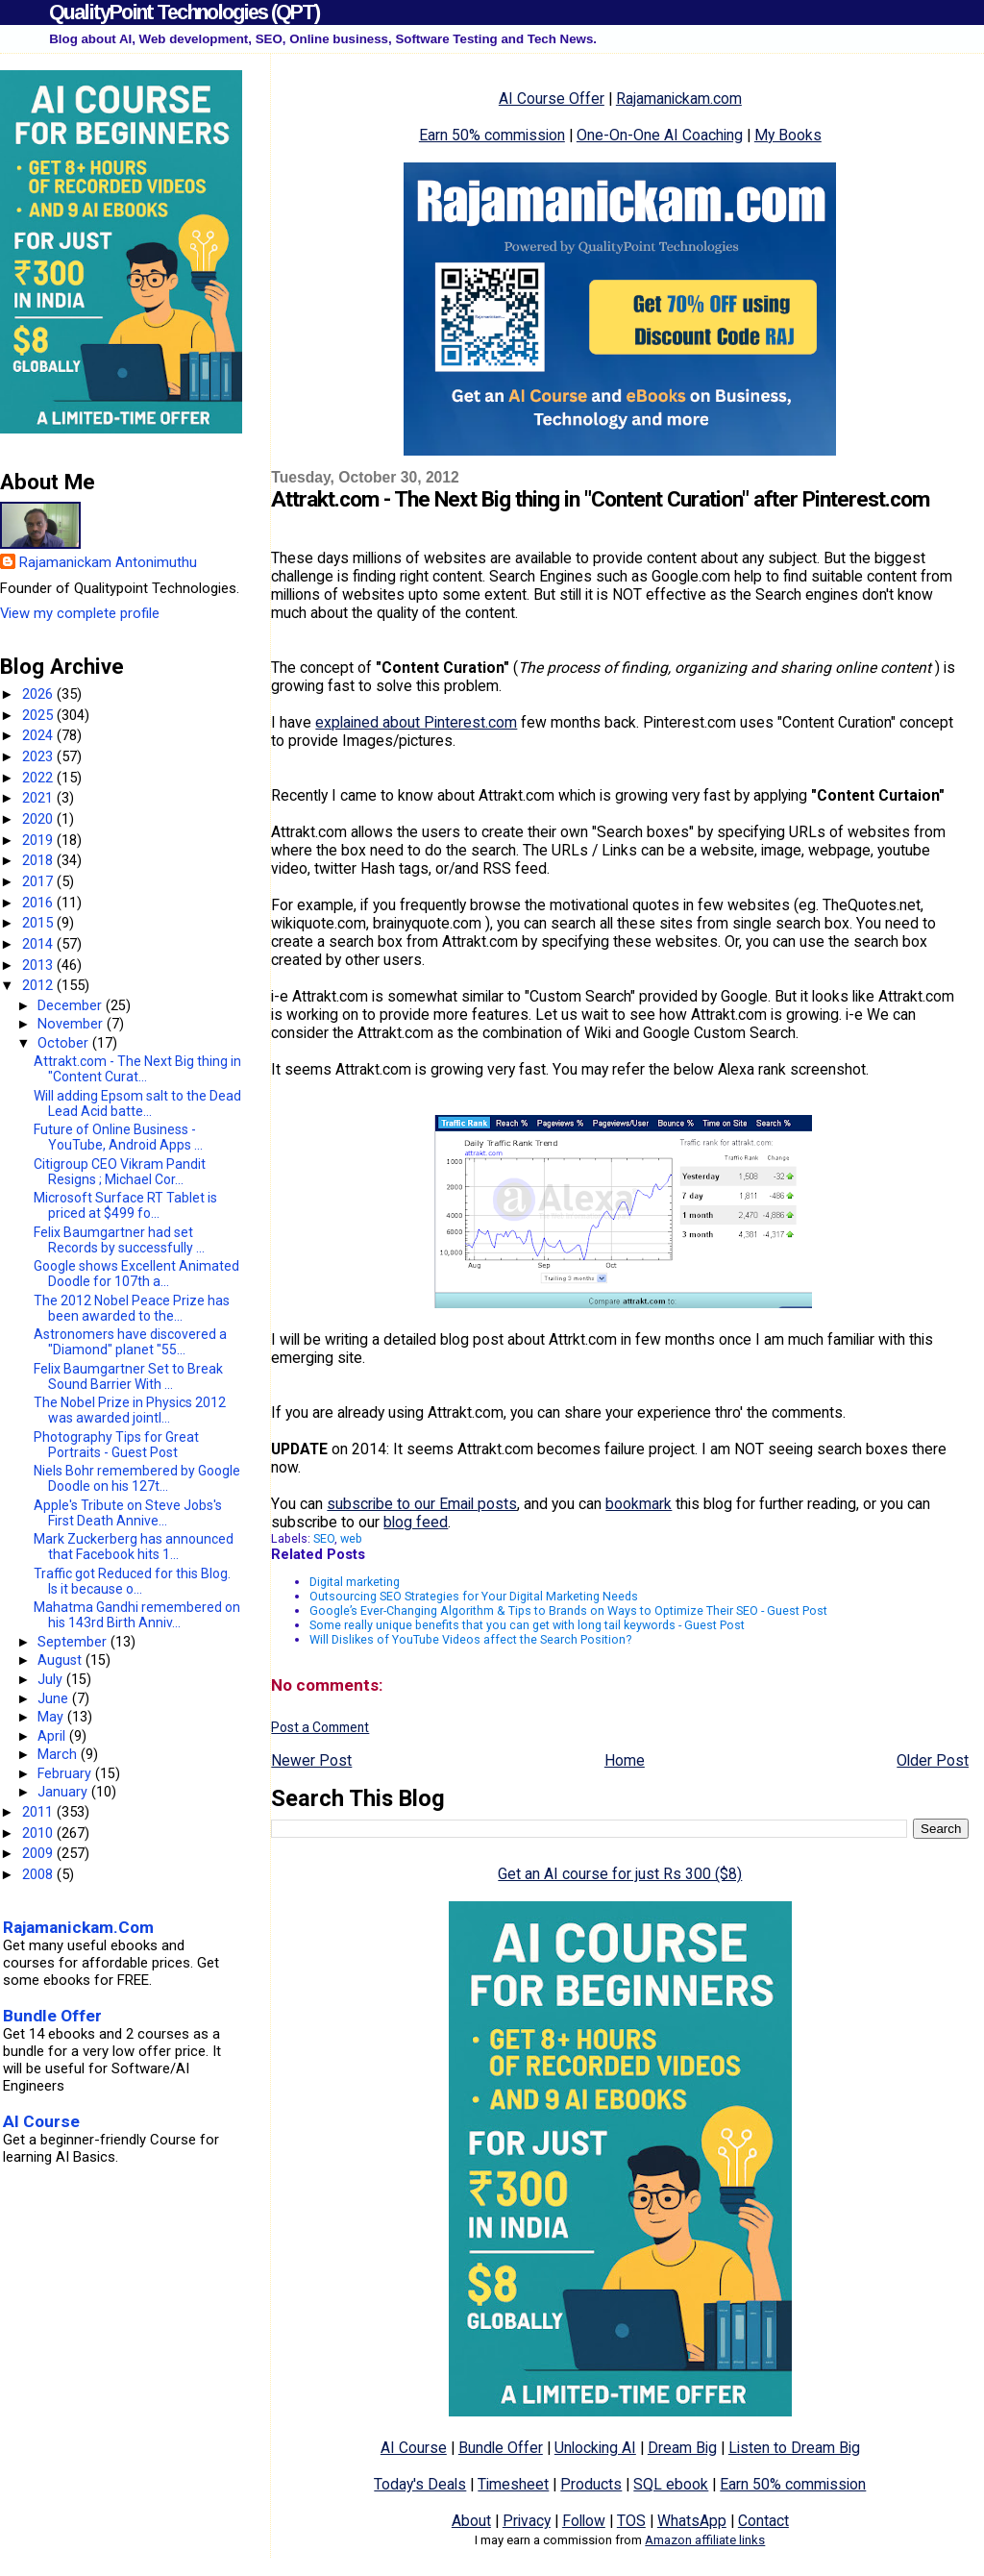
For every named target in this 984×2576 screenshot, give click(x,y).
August (61, 1660)
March (59, 1754)
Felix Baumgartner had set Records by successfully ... (119, 1240)
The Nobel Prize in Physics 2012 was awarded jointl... (130, 1410)
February (66, 1773)
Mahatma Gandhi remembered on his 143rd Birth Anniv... (137, 1614)
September (74, 1641)
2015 (39, 922)
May (52, 1716)
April (53, 1736)
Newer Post (311, 1760)
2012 (39, 985)
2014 (39, 944)
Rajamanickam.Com (78, 1927)
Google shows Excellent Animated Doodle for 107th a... (136, 1273)
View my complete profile (80, 613)
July (51, 1679)
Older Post (933, 1760)
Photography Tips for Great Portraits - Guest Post (116, 1444)
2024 (39, 735)
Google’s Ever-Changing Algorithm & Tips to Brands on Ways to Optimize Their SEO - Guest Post (568, 1610)
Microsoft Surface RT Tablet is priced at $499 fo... (125, 1205)
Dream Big (682, 2448)
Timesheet (513, 2484)
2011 (39, 1812)
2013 (39, 965)
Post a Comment (320, 1727)
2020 (39, 819)
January (64, 1791)
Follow (583, 2521)
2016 (39, 902)
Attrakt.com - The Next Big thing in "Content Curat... (137, 1068)
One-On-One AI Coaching (660, 135)
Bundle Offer (500, 2448)
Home (624, 1760)
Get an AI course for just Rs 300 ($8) (620, 1874)
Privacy (527, 2521)
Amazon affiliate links (705, 2540)
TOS (631, 2521)
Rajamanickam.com (679, 98)
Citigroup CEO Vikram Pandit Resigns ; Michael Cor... (120, 1171)
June (54, 1698)
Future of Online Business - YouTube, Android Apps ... (118, 1137)
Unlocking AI (595, 2448)
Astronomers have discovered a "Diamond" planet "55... (130, 1341)
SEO (323, 1538)
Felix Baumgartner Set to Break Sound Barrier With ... (128, 1376)
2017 (39, 881)
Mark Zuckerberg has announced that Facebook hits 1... (134, 1546)
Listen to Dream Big (794, 2448)
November (72, 1023)
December (71, 1005)
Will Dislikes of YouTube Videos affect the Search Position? (470, 1639)
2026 (39, 694)
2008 (39, 1874)
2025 (39, 715)
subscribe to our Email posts (422, 1504)
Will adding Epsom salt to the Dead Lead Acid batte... (137, 1103)
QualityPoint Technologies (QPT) (184, 12)
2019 (39, 840)
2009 (39, 1853)
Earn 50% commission (492, 135)
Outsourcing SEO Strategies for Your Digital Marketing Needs (473, 1596)
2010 (39, 1833)
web (351, 1538)
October (64, 1043)
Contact (763, 2521)
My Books (788, 135)
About (471, 2521)
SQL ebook (670, 2484)
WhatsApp (691, 2521)
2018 (39, 860)
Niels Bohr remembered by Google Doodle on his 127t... (137, 1478)
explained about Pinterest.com (416, 722)
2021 (39, 797)
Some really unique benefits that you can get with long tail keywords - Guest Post (527, 1625)
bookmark (638, 1504)
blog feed (415, 1522)
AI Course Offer (551, 98)
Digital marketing (354, 1581)
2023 (39, 756)
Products (591, 2484)
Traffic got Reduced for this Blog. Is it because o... (132, 1581)
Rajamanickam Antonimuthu (108, 562)
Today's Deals (420, 2484)
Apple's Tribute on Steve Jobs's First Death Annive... (128, 1513)
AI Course (414, 2448)
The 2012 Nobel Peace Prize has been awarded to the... (132, 1308)
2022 (39, 777)
